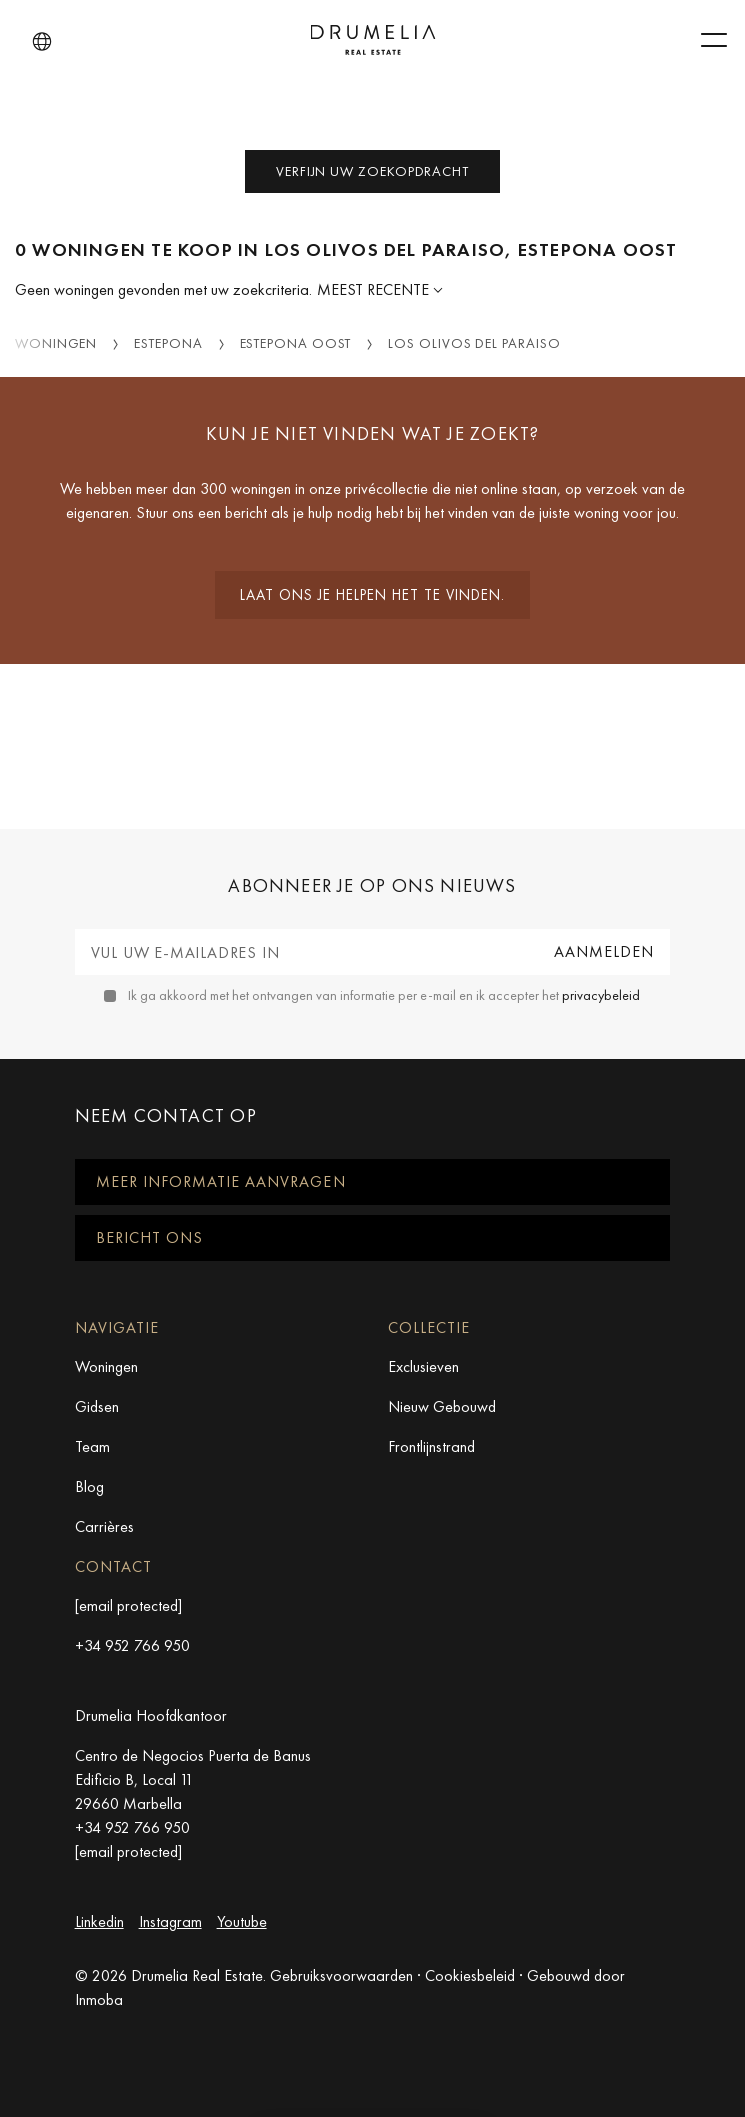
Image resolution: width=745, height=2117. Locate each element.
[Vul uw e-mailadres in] (307, 952)
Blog (89, 1486)
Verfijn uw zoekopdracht (372, 171)
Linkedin (99, 1921)
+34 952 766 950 (132, 1645)
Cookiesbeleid (470, 1975)
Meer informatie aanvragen (221, 1181)
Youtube (242, 1921)
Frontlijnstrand (431, 1446)
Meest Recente (375, 289)
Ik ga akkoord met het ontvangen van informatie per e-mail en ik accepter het (384, 995)
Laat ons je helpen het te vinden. (372, 595)
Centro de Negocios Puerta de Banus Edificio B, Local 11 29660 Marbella (193, 1779)
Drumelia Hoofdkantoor (151, 1715)
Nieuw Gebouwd (442, 1406)
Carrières (104, 1526)
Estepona (168, 343)
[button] (42, 42)
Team (92, 1446)
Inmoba (99, 1999)
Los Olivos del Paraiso (474, 343)
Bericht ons (149, 1237)
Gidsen (97, 1406)
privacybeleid (601, 995)
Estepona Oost (296, 343)
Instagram (170, 1921)
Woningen (56, 343)
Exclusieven (423, 1366)
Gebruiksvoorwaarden (341, 1975)
